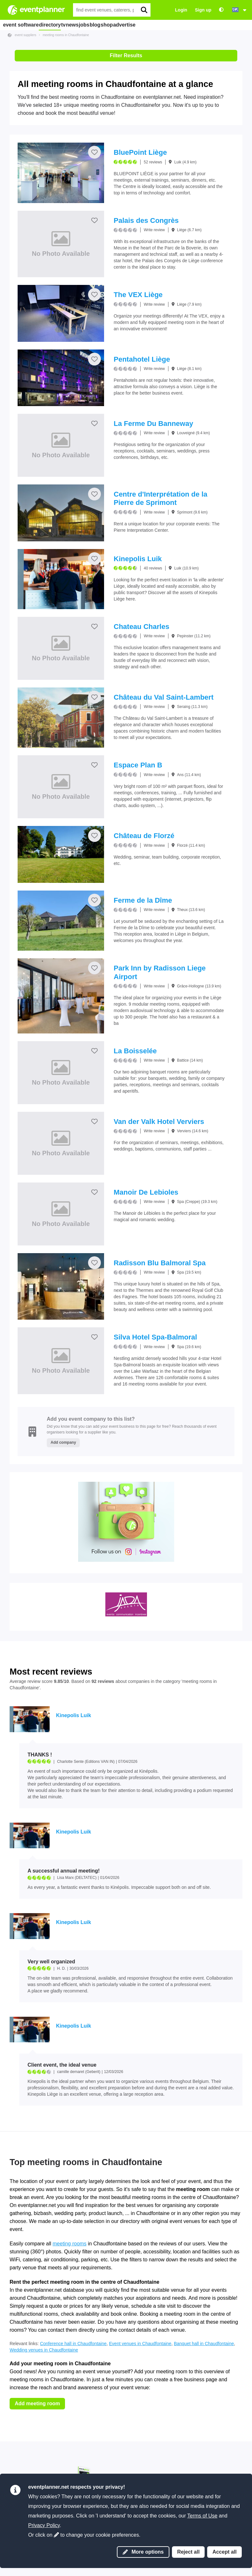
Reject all (188, 2552)
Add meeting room (37, 2403)
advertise (176, 24)
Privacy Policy (44, 2525)
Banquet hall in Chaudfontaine (204, 2343)
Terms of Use (202, 2515)
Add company (63, 1442)
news (94, 24)
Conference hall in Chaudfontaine (73, 2343)
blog (132, 24)
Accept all (224, 2552)
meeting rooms (69, 2243)
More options (143, 2552)
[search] (143, 10)
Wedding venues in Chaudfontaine (44, 2349)
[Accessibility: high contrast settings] (221, 10)
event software (22, 24)
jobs (113, 24)
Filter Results (126, 55)
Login (181, 9)
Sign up (203, 9)
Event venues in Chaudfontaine (140, 2343)
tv (76, 24)
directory (56, 24)
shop (151, 24)
